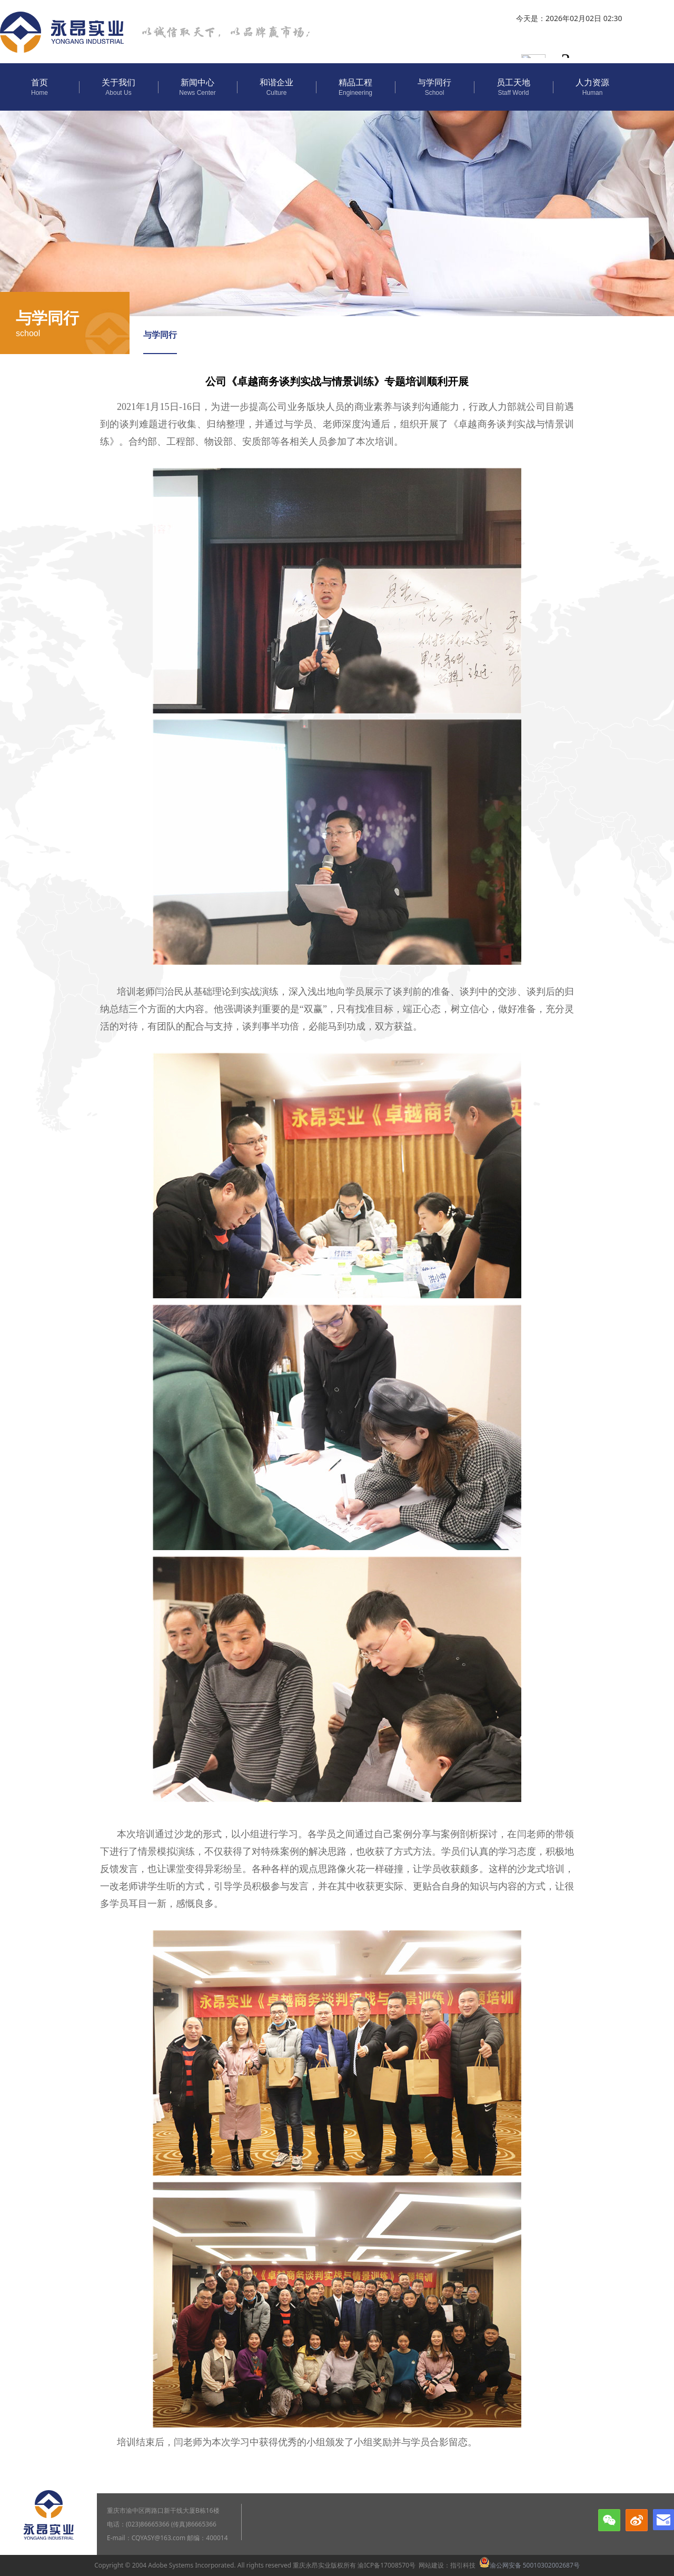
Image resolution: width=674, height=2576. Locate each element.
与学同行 (160, 334)
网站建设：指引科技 (447, 2565)
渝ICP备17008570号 (386, 2565)
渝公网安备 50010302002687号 (529, 2565)
